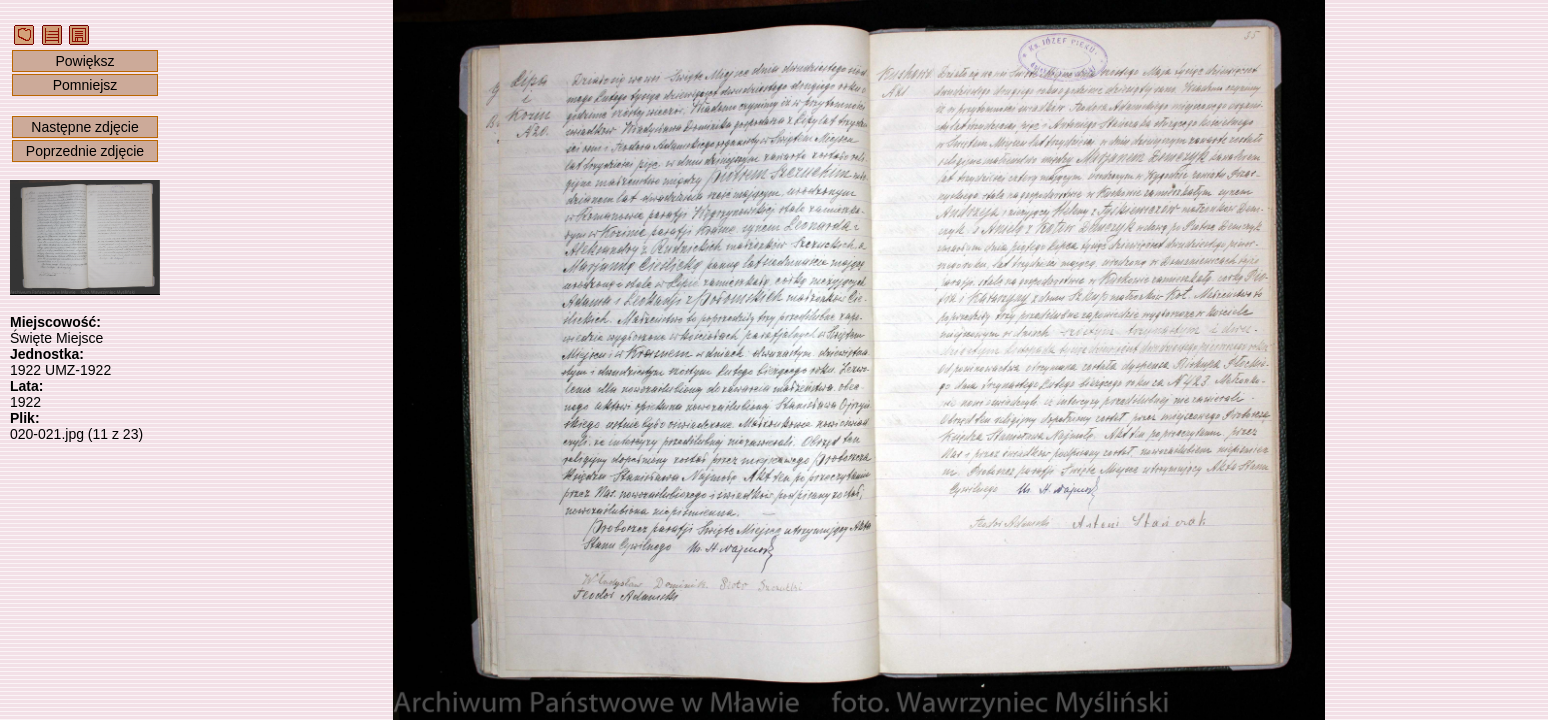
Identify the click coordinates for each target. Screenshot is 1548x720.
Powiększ (84, 61)
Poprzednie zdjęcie (85, 151)
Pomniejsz (85, 85)
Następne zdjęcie (84, 127)
